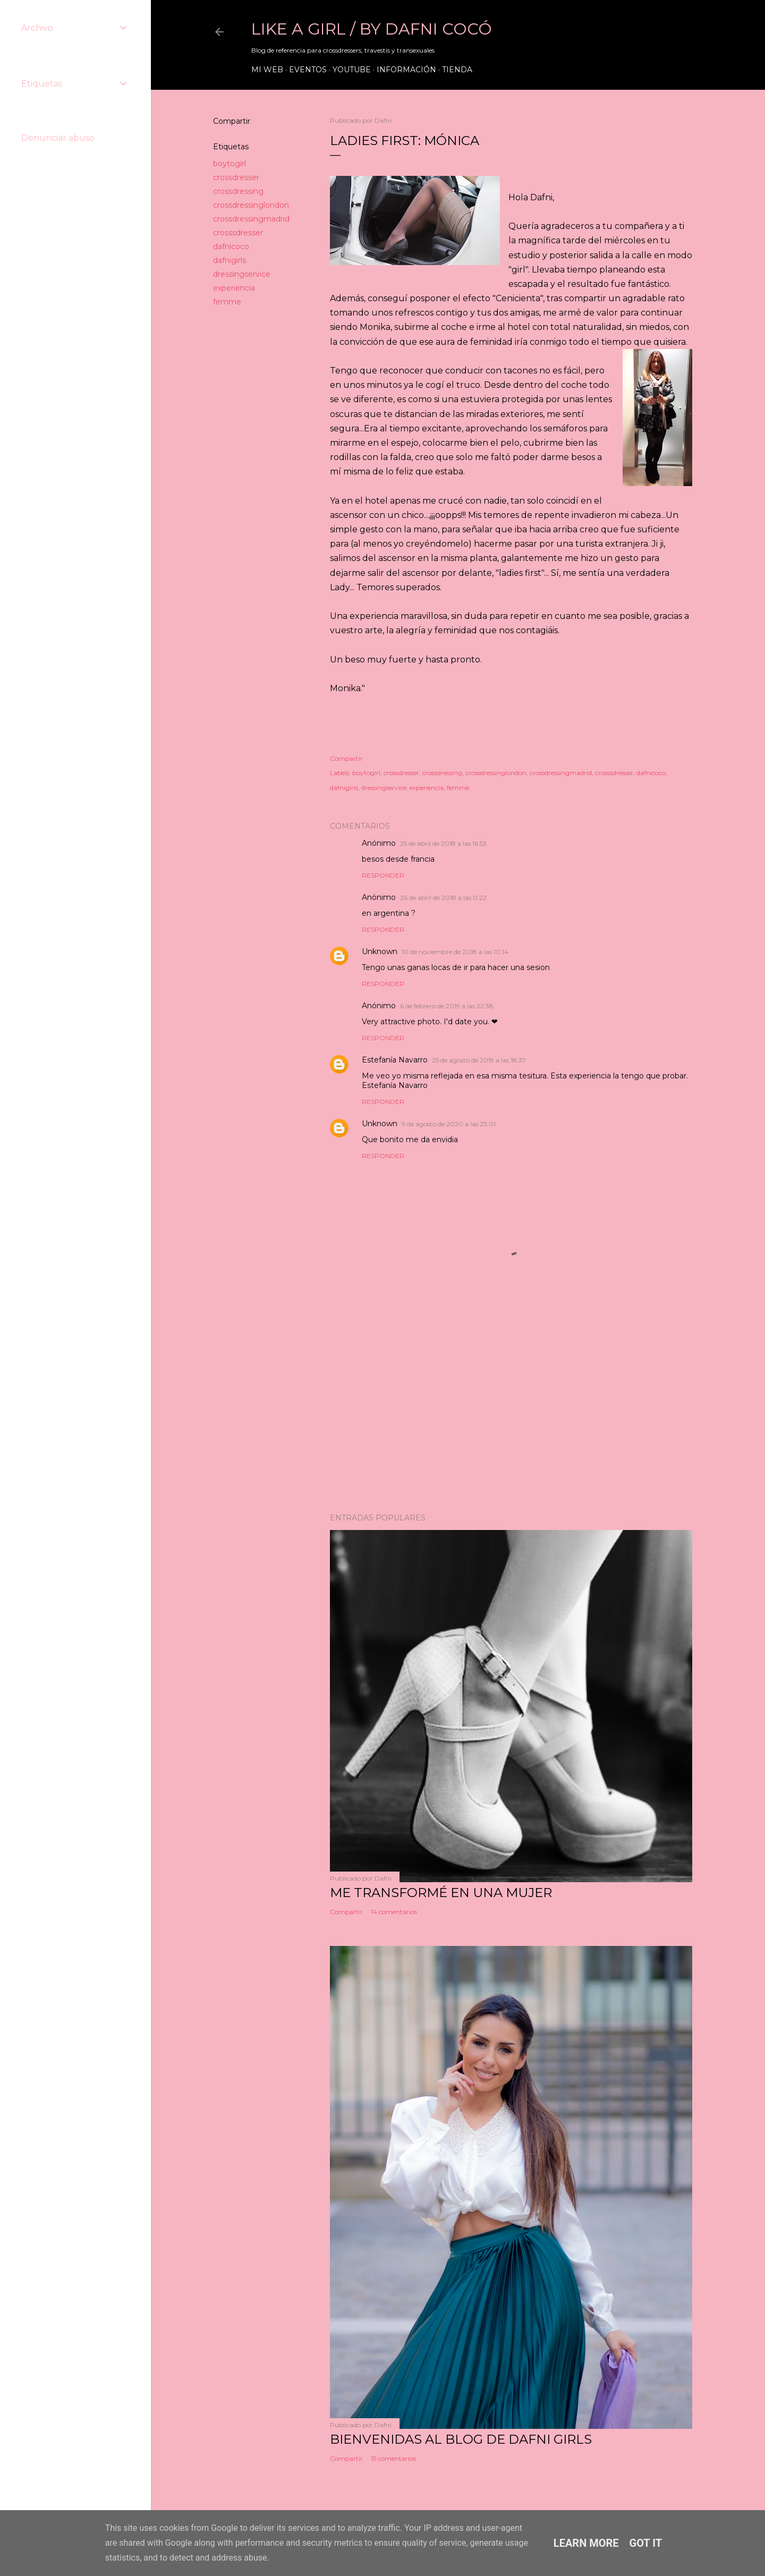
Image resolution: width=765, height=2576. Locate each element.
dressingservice (241, 274)
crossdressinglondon (251, 205)
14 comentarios (394, 1912)
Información (406, 69)
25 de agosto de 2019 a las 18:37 (479, 1060)
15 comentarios (393, 2458)
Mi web (267, 69)
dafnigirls (229, 260)
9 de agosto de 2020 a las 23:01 (449, 1124)
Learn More (586, 2543)
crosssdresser (238, 232)
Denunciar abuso (58, 138)
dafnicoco (231, 246)
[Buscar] (686, 32)
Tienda (457, 69)
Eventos (308, 69)
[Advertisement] (511, 1412)
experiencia (234, 288)
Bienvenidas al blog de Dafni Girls (461, 2439)
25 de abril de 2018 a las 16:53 (443, 843)
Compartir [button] (231, 121)
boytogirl (229, 163)
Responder (383, 875)
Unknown (379, 951)
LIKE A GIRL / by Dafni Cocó (371, 29)
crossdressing (238, 191)
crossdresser (236, 177)
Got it (646, 2543)
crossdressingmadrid (251, 219)
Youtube (352, 69)
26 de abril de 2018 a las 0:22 (443, 898)
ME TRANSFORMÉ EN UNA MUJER (441, 1892)
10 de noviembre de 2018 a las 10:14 (455, 952)
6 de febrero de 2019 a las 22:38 (447, 1006)
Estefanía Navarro (395, 1060)
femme (227, 302)
